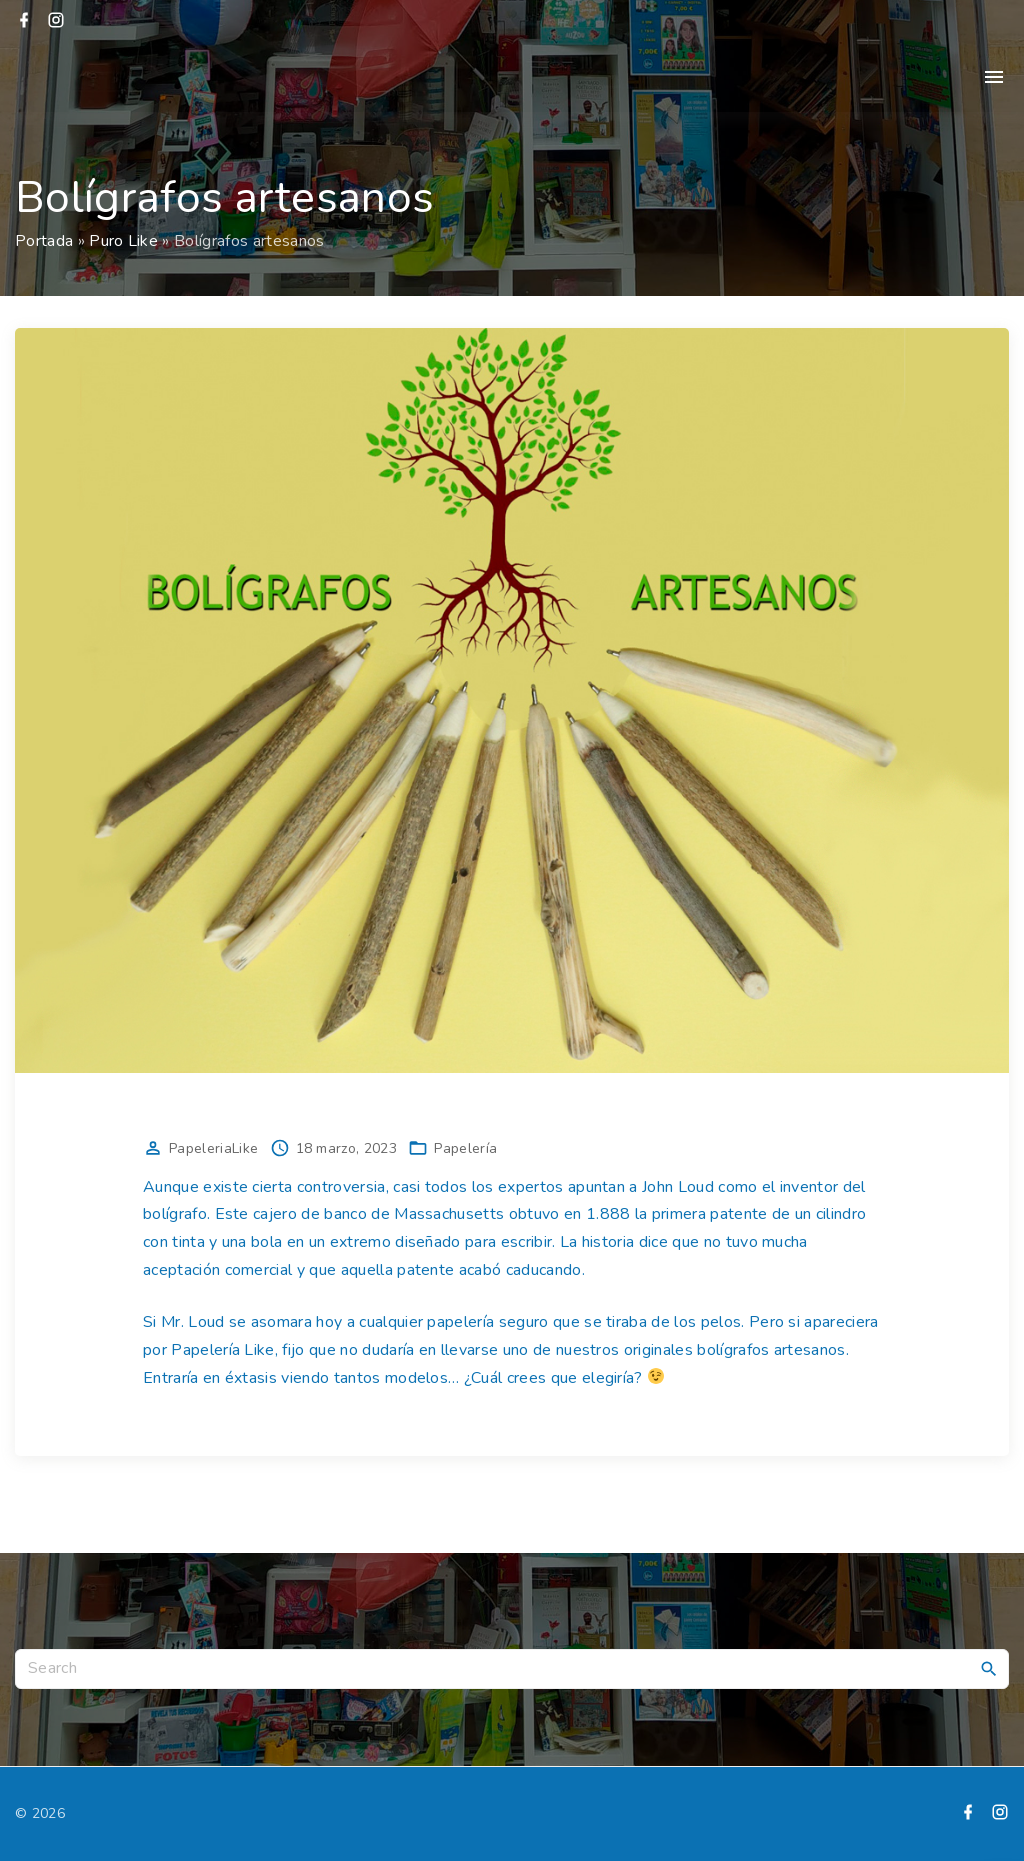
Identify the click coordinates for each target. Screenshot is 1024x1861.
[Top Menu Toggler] (994, 77)
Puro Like (123, 241)
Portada (44, 241)
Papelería (465, 1148)
